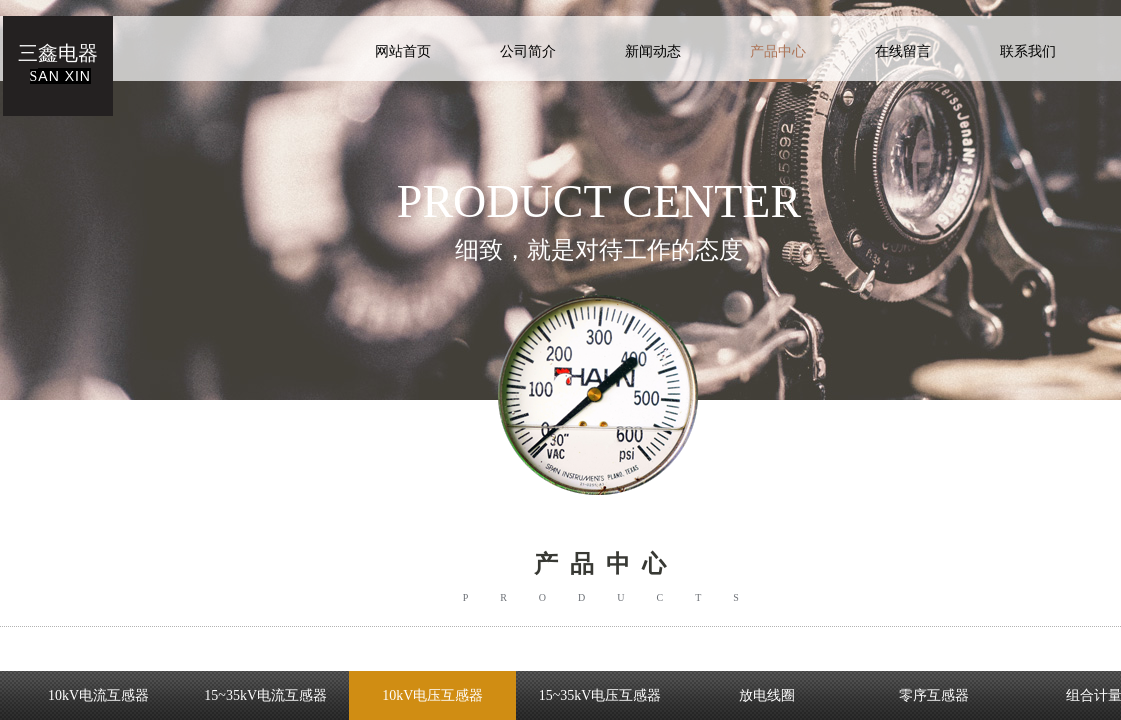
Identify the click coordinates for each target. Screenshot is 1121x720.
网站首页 (403, 51)
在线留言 (903, 51)
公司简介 (528, 51)
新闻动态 (653, 51)
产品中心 (778, 51)
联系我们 (1028, 51)
